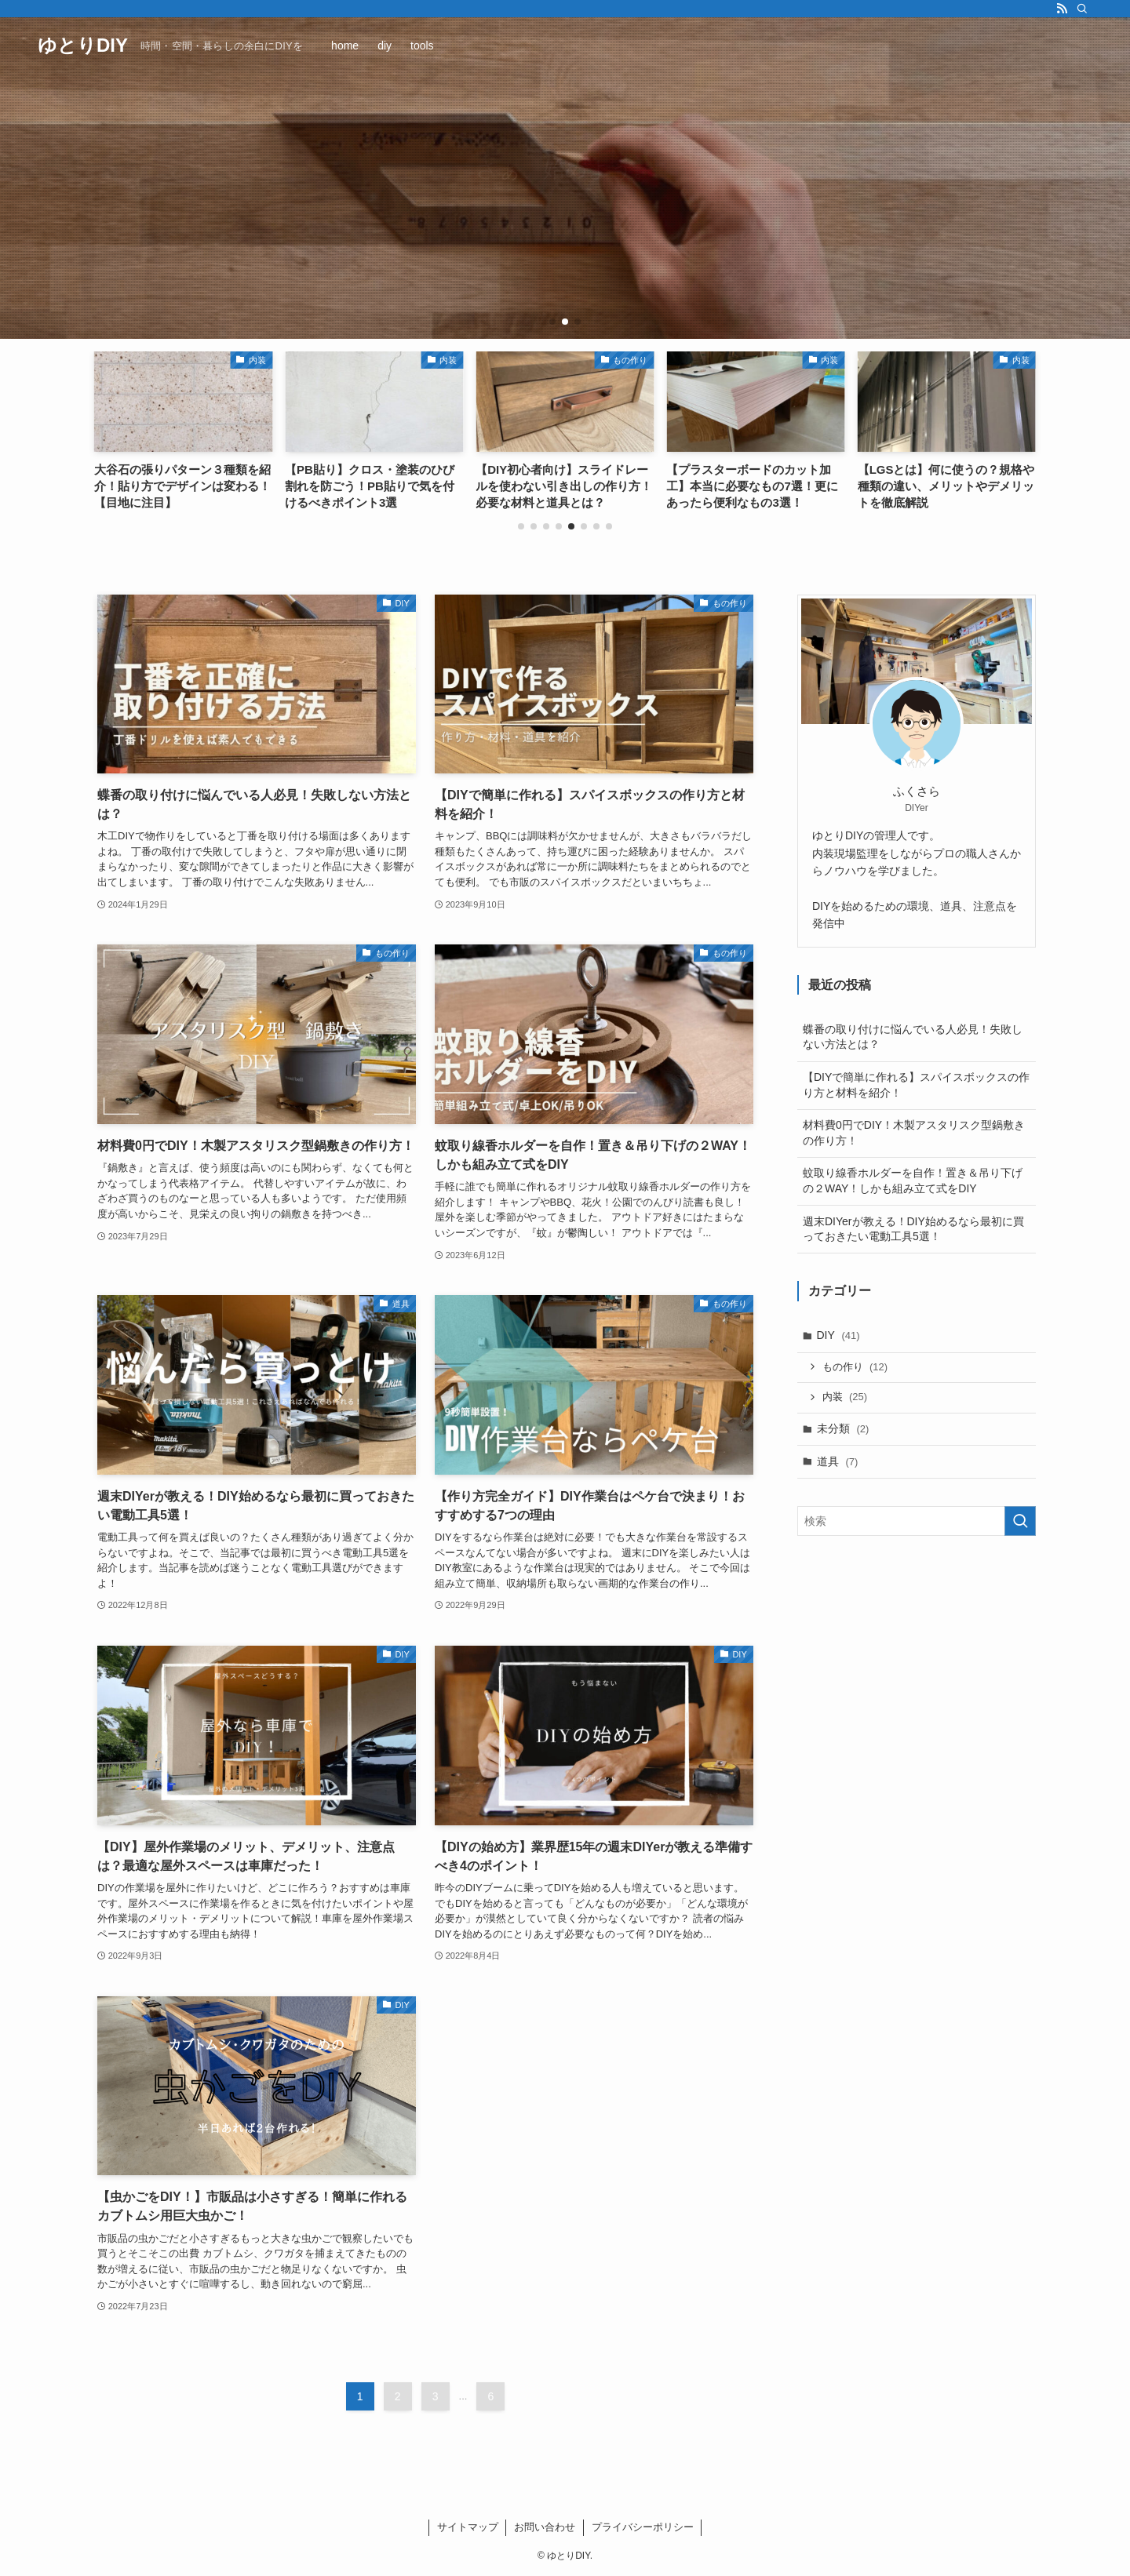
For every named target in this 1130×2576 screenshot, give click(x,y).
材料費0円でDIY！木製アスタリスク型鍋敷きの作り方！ (914, 1133)
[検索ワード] (916, 1521)
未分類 (843, 1428)
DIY (838, 1335)
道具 (837, 1461)
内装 (845, 1397)
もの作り (855, 1367)
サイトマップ (467, 2527)
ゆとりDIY (83, 45)
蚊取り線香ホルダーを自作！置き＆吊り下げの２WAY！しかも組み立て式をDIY (912, 1180)
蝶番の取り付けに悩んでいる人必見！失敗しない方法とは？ (912, 1037)
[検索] (1082, 8)
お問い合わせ (544, 2527)
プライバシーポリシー (643, 2527)
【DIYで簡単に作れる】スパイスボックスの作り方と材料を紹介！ (916, 1085)
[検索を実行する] (1020, 1521)
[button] (552, 321)
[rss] (1062, 8)
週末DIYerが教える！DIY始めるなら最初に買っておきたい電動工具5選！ (913, 1229)
